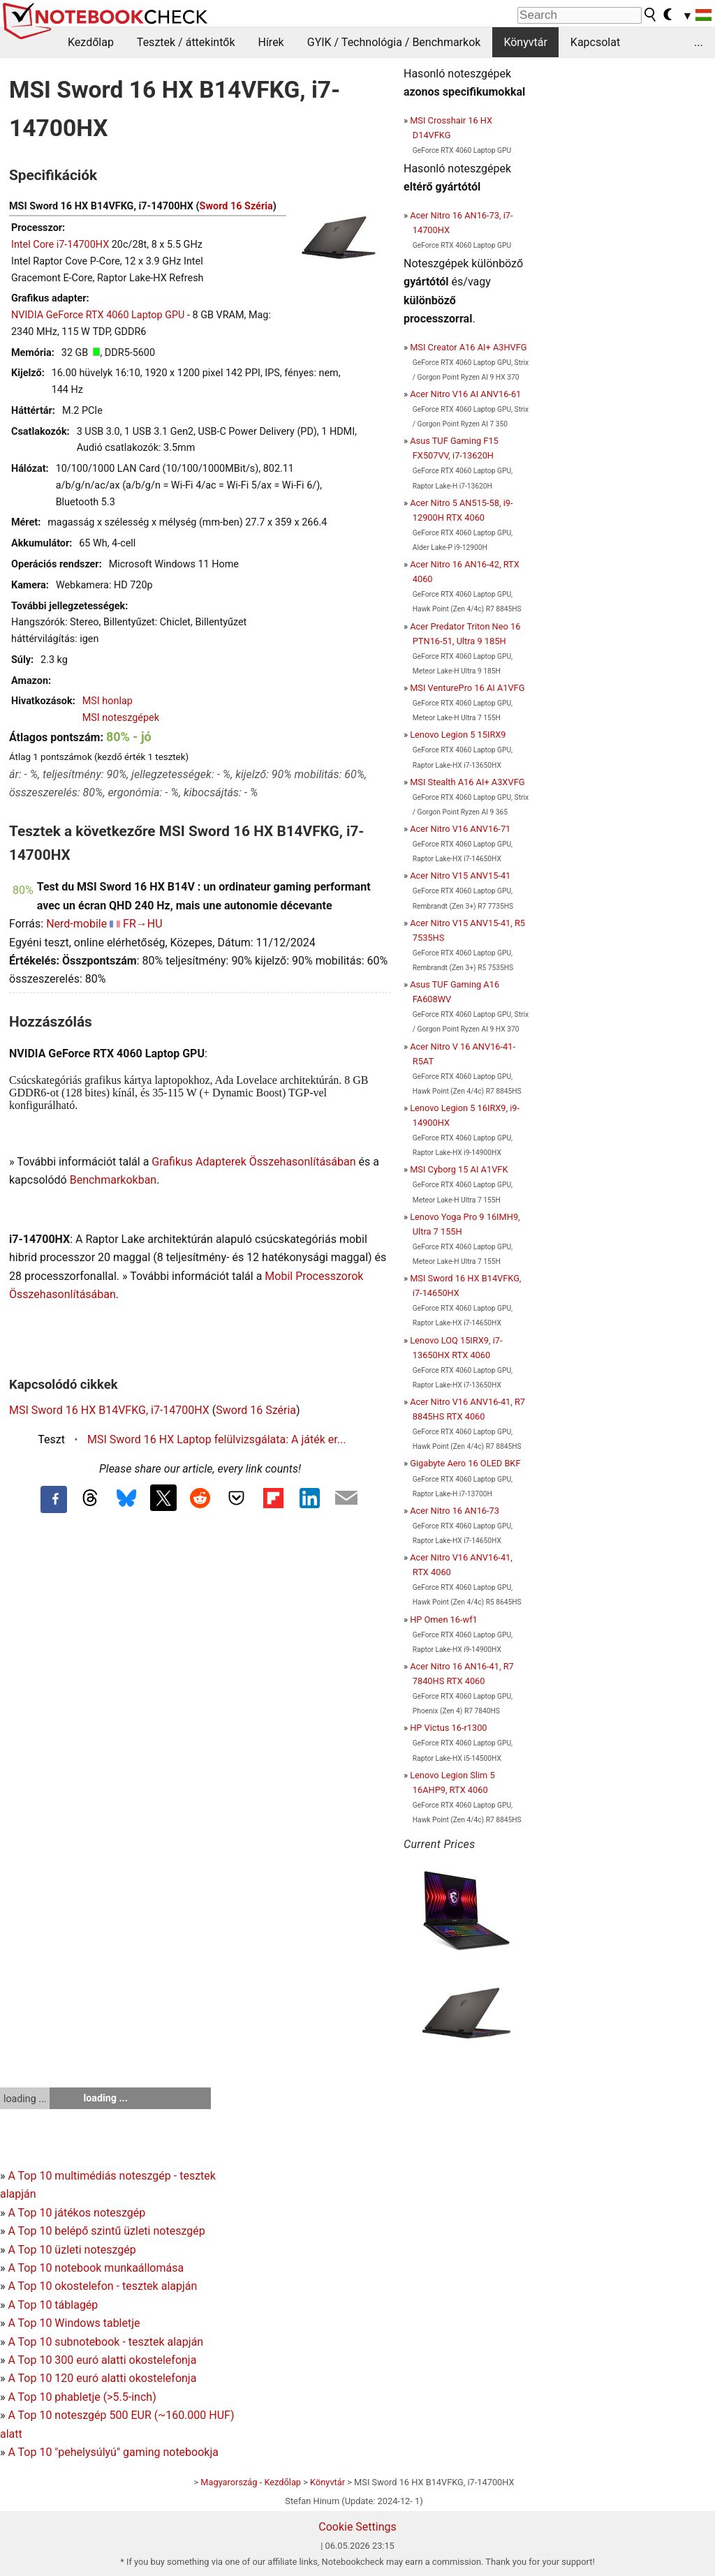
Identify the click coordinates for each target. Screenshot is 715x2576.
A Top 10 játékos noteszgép (76, 2212)
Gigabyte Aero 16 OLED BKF (465, 1463)
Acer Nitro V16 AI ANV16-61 (465, 394)
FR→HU (143, 923)
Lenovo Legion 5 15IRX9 (458, 734)
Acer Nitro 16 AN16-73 (454, 1510)
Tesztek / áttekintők (186, 42)
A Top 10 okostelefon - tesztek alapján (102, 2286)
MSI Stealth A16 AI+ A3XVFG (467, 782)
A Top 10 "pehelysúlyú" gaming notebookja (113, 2452)
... (698, 42)
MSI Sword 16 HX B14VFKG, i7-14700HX (109, 1410)
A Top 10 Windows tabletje (74, 2323)
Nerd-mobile (76, 923)
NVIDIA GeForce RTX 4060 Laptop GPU (97, 315)
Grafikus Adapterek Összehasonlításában (253, 1161)
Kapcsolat (595, 42)
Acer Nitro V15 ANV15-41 (460, 875)
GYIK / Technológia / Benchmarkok (394, 42)
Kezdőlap (91, 42)
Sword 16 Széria (236, 206)
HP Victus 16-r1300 (448, 1727)
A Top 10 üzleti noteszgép (71, 2249)
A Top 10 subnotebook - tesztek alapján (105, 2341)
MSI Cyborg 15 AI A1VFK (459, 1169)
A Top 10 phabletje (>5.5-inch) (82, 2397)
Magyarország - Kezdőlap (250, 2482)
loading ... (24, 2098)
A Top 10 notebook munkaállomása (96, 2268)
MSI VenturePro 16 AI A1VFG (467, 688)
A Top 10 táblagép (53, 2304)
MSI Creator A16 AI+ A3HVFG (468, 347)
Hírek (270, 42)
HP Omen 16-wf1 (444, 1619)
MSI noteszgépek (120, 718)
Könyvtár (525, 42)
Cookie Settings (357, 2526)
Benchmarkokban (113, 1179)
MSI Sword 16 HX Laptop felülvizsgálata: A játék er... (216, 1439)
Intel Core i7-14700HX (60, 245)
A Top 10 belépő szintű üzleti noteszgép (106, 2231)
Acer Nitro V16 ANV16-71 (460, 829)
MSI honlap (107, 701)
